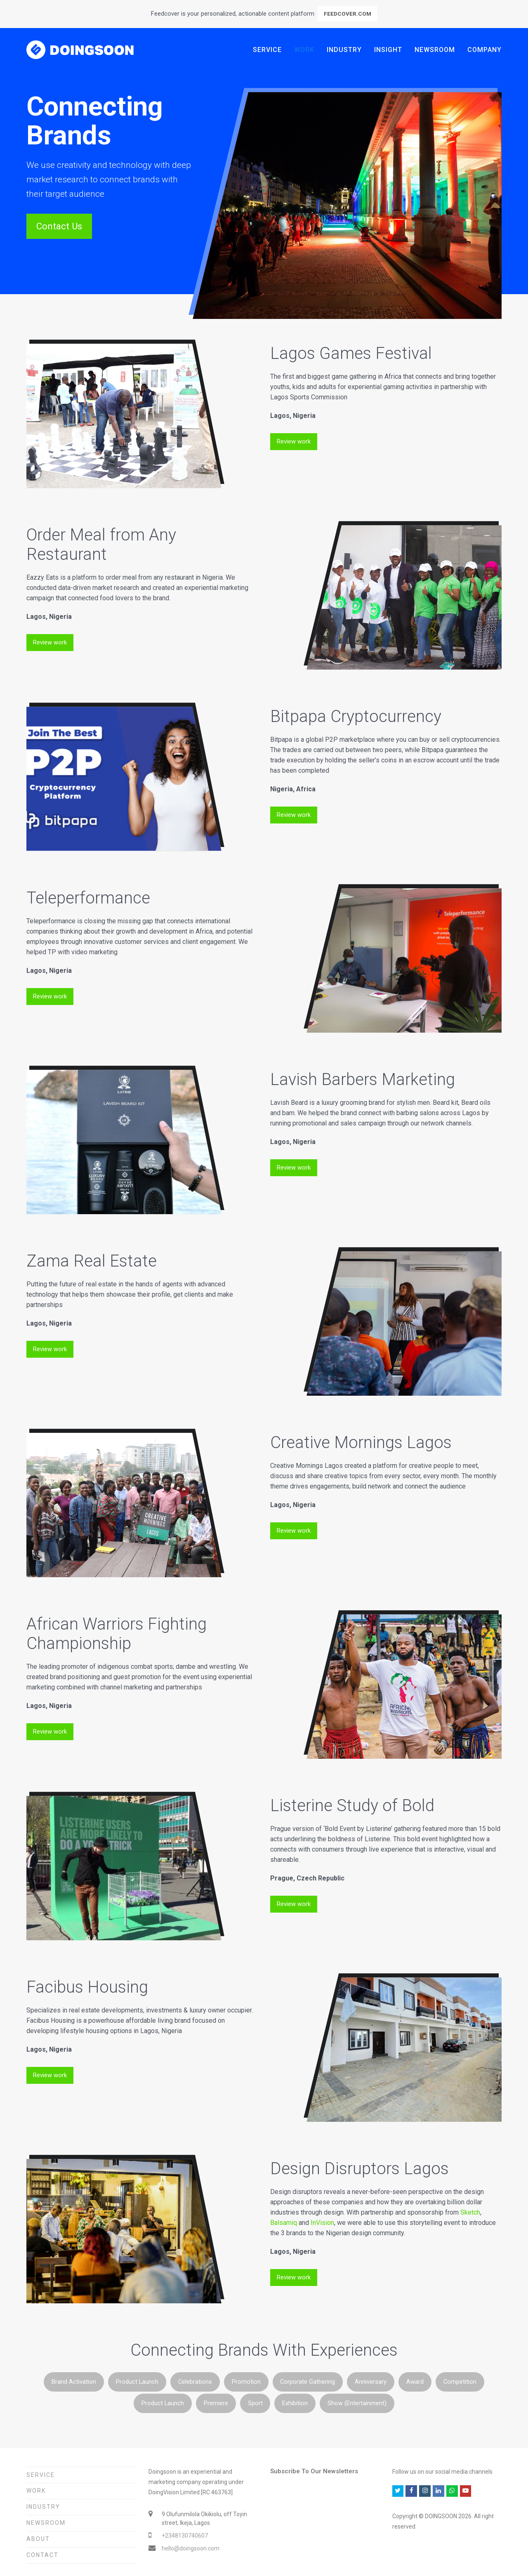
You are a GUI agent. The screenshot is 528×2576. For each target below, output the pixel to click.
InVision (322, 2223)
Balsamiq (283, 2223)
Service (40, 2475)
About (38, 2539)
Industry (43, 2506)
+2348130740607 (185, 2535)
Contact (42, 2555)
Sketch (470, 2212)
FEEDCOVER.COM (347, 13)
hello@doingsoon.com (190, 2548)
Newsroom (46, 2522)
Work (36, 2490)
